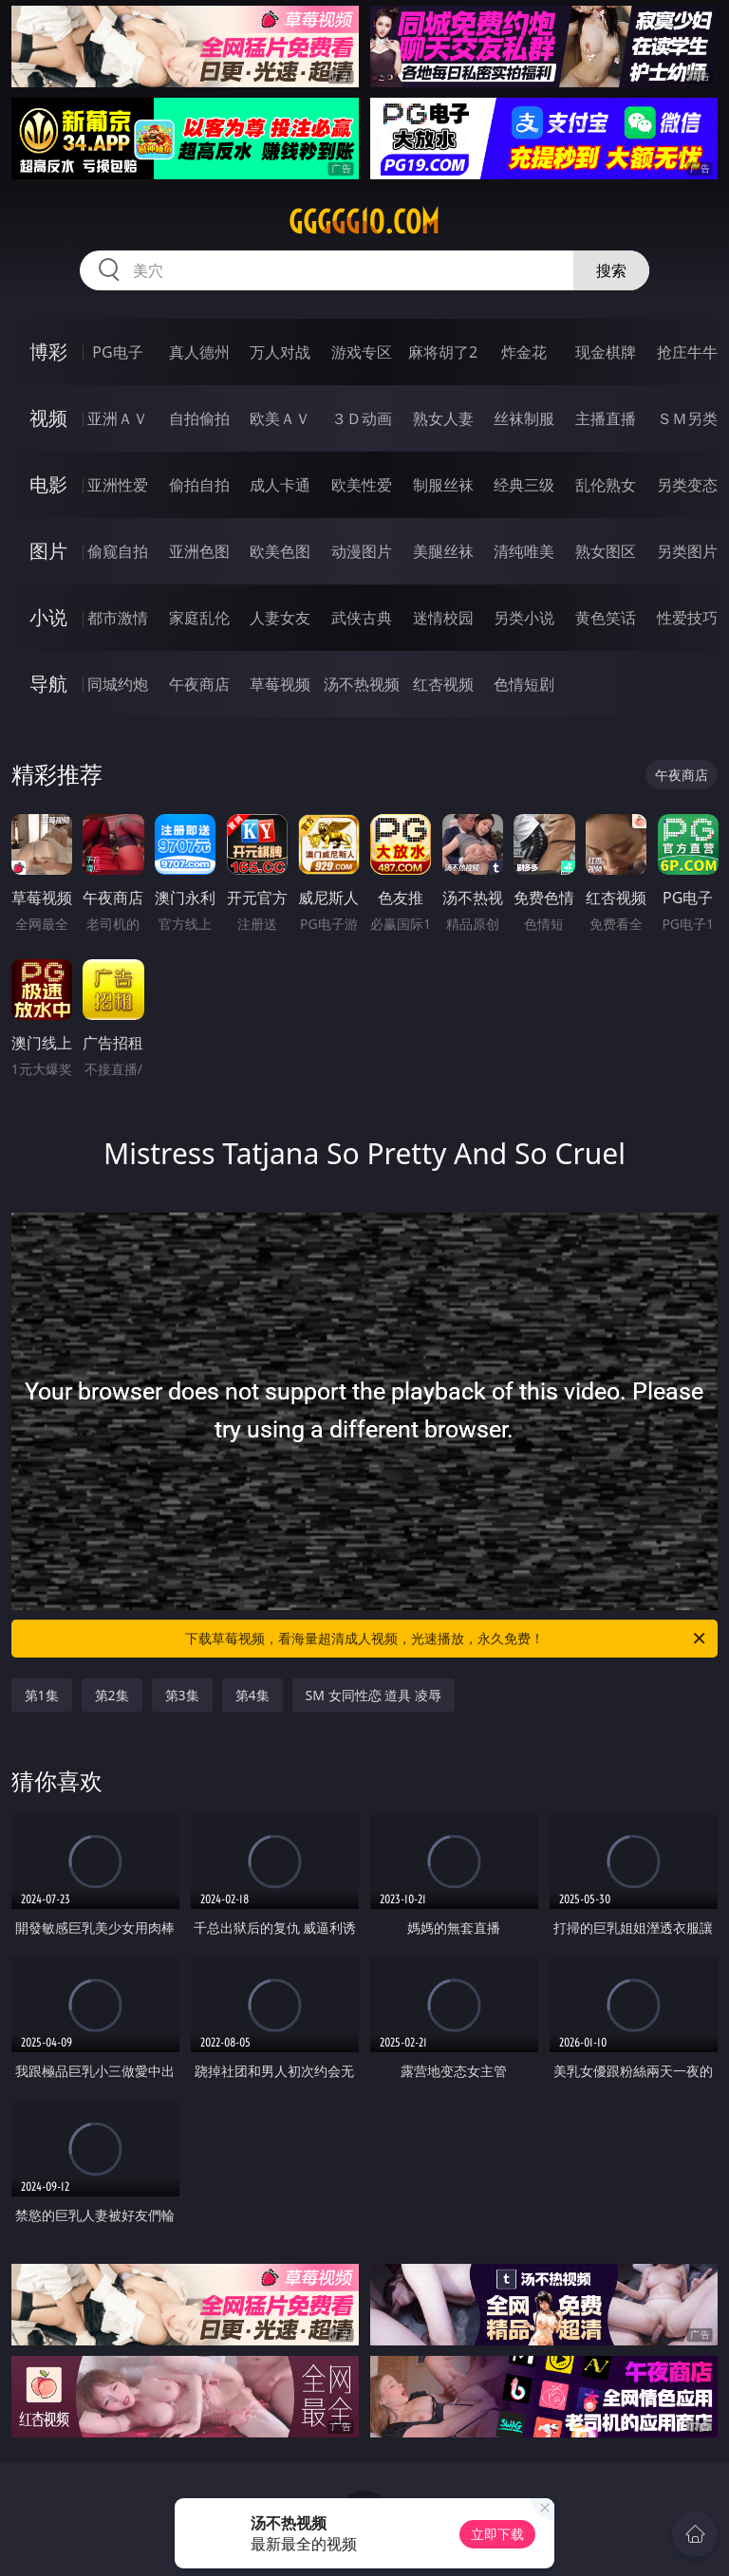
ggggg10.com (364, 222)
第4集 (252, 1695)
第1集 (42, 1695)
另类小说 (524, 617)
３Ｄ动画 (361, 418)
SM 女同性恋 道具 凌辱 (373, 1695)
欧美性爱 (361, 484)
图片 (48, 551)
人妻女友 (280, 617)
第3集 (182, 1695)
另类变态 (687, 484)
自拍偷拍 (199, 418)
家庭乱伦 (199, 617)
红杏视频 (443, 684)
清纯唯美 (524, 551)
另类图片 (687, 551)
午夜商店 (199, 684)
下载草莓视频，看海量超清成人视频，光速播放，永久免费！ (446, 1638)
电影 (48, 484)
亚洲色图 (199, 551)
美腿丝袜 (443, 551)
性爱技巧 (687, 617)
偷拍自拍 (199, 484)
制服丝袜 (443, 484)
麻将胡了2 (442, 352)
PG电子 (117, 352)
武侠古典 (361, 617)
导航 (48, 683)
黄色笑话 (605, 617)
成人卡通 (280, 484)
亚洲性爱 (117, 484)
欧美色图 (280, 551)
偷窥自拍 (117, 551)
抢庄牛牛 (687, 352)
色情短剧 (524, 684)
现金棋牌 (605, 352)
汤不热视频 (362, 684)
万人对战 (280, 352)
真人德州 (199, 352)
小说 (48, 617)
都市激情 (117, 617)
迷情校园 (443, 617)
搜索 (611, 270)
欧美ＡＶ (280, 418)
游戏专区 (361, 352)
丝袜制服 (524, 418)
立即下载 (497, 2534)
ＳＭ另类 (687, 418)
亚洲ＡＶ (117, 418)
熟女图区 (605, 551)
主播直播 (605, 418)
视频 (48, 418)
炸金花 (524, 352)
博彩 (48, 351)
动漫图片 (361, 551)
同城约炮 (117, 684)
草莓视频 (280, 684)
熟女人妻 (443, 418)
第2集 (112, 1695)
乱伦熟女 (605, 484)
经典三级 (524, 484)
